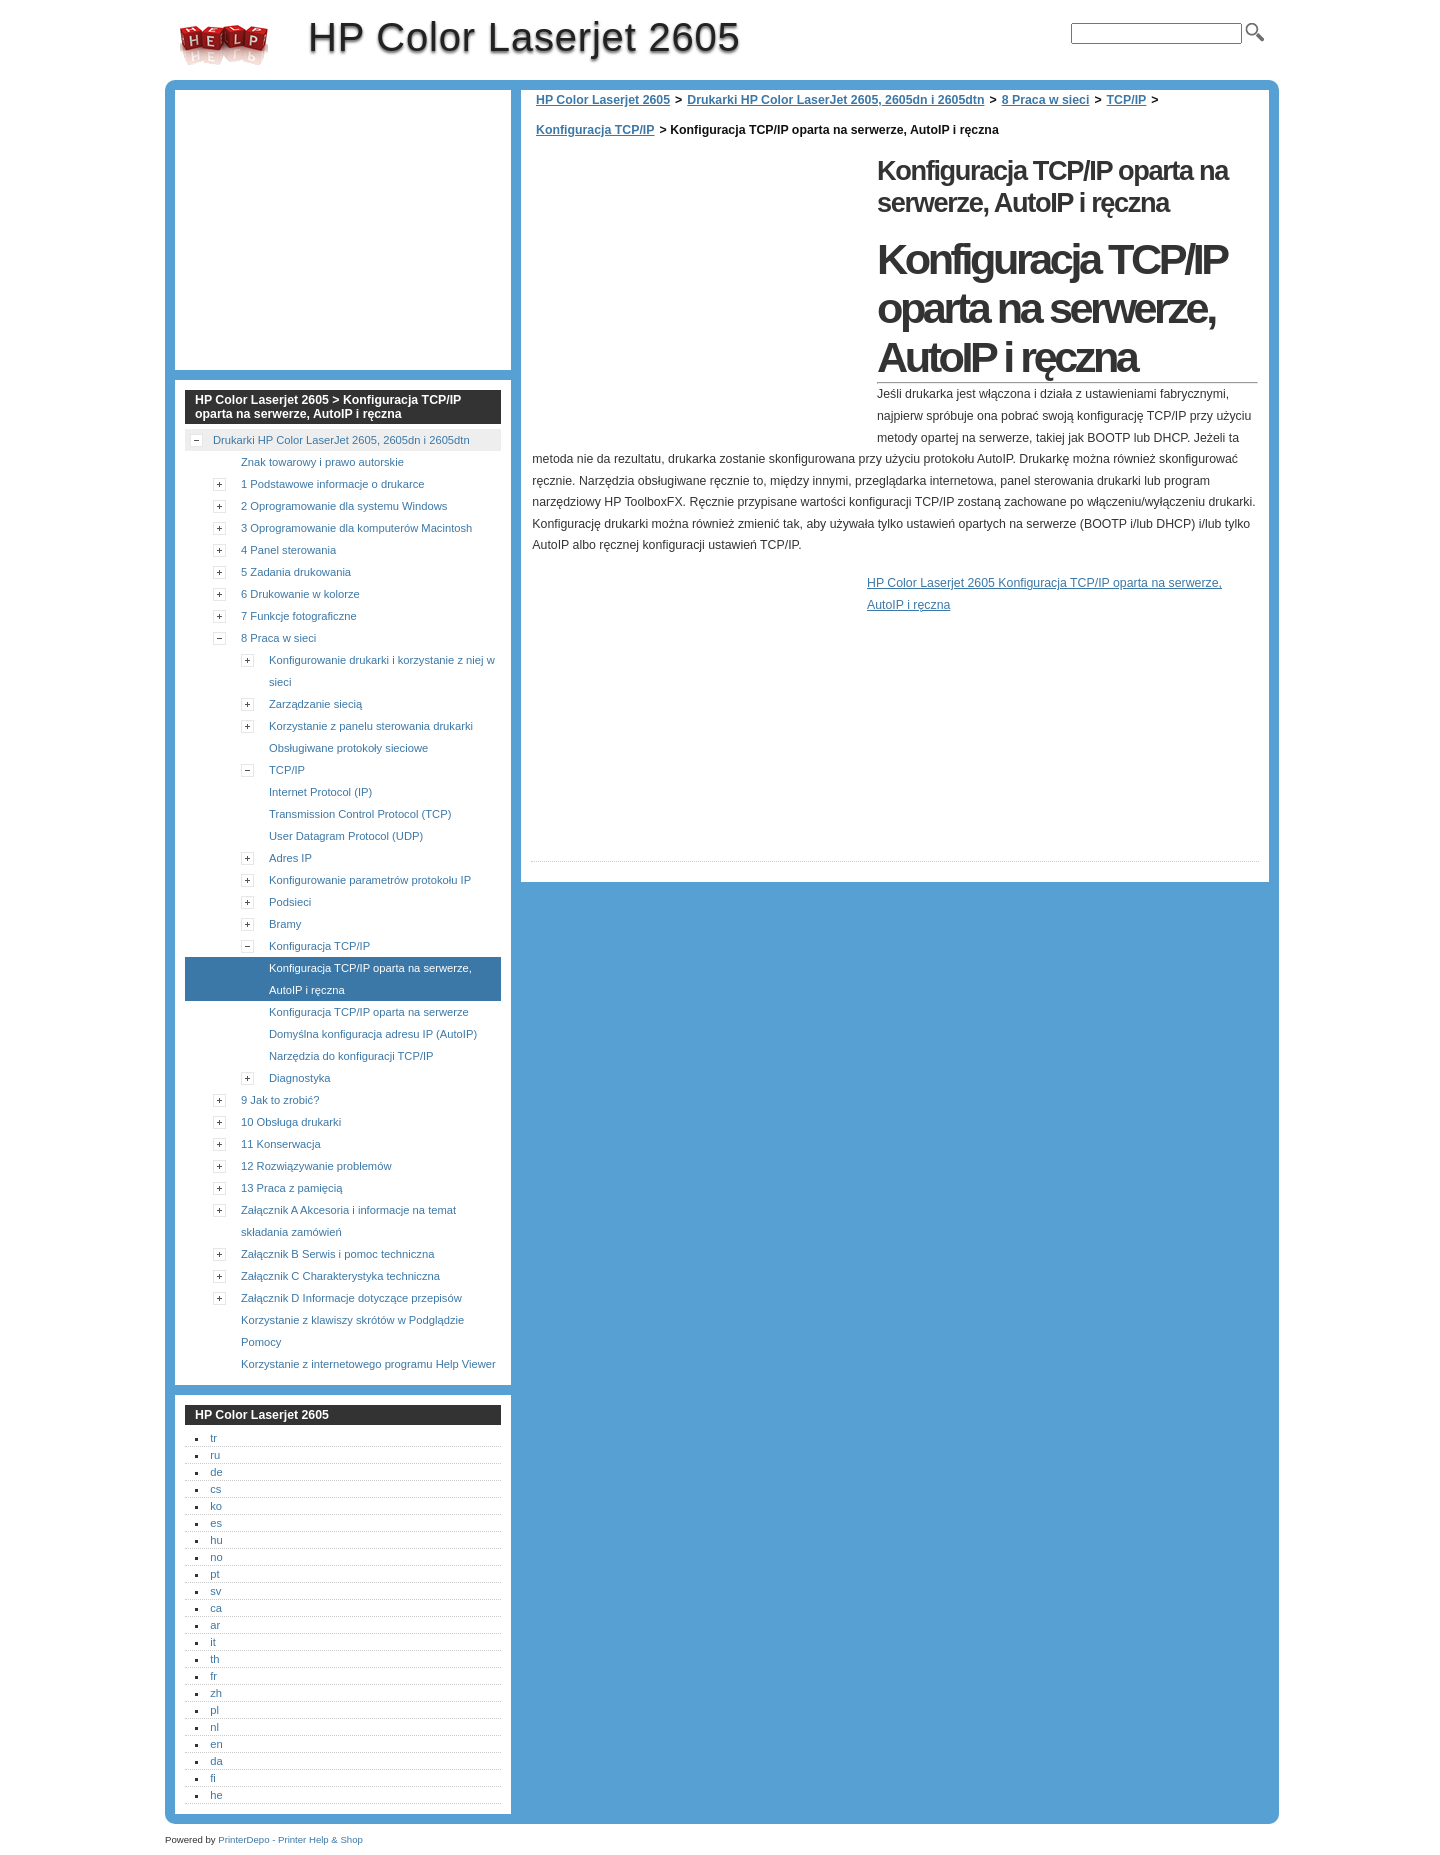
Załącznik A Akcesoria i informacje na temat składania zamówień (348, 1221)
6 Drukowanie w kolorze (300, 594)
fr (213, 1676)
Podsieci (290, 902)
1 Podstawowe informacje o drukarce (332, 484)
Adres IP (290, 858)
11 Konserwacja (281, 1144)
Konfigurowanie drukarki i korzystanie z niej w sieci (382, 671)
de (216, 1472)
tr (213, 1438)
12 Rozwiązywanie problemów (316, 1166)
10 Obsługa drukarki (291, 1122)
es (216, 1523)
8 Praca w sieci (1046, 100)
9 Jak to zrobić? (280, 1100)
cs (215, 1489)
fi (213, 1778)
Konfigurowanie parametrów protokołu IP (370, 880)
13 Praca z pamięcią (291, 1188)
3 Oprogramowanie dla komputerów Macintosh (356, 528)
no (216, 1557)
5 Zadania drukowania (296, 572)
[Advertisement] (699, 290)
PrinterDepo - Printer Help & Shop (290, 1839)
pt (214, 1574)
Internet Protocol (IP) (320, 792)
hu (216, 1540)
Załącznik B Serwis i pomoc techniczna (337, 1254)
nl (214, 1727)
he (216, 1795)
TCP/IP (1127, 100)
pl (214, 1710)
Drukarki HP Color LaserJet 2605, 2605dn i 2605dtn (835, 100)
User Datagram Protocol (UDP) (346, 836)
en (216, 1744)
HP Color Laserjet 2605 (224, 45)
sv (215, 1591)
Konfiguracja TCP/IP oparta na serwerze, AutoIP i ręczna (370, 979)
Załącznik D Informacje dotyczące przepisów (351, 1298)
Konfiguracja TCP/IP (595, 130)
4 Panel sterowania (288, 550)
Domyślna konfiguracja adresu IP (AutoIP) (373, 1034)
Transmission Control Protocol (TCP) (360, 814)
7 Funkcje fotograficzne (299, 616)
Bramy (285, 924)
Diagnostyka (300, 1078)
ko (216, 1506)
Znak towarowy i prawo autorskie (322, 462)
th (214, 1659)
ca (216, 1608)
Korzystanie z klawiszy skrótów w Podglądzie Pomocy (352, 1331)
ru (215, 1455)
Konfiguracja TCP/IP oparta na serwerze (369, 1012)
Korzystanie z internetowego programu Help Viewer (368, 1364)
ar (215, 1625)
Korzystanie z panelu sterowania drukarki (371, 726)
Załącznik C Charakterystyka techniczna (340, 1276)
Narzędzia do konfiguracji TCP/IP (351, 1056)
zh (216, 1693)
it (213, 1642)
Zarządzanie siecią (315, 704)
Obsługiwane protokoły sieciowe (348, 748)
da (216, 1761)
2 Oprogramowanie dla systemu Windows (344, 506)
